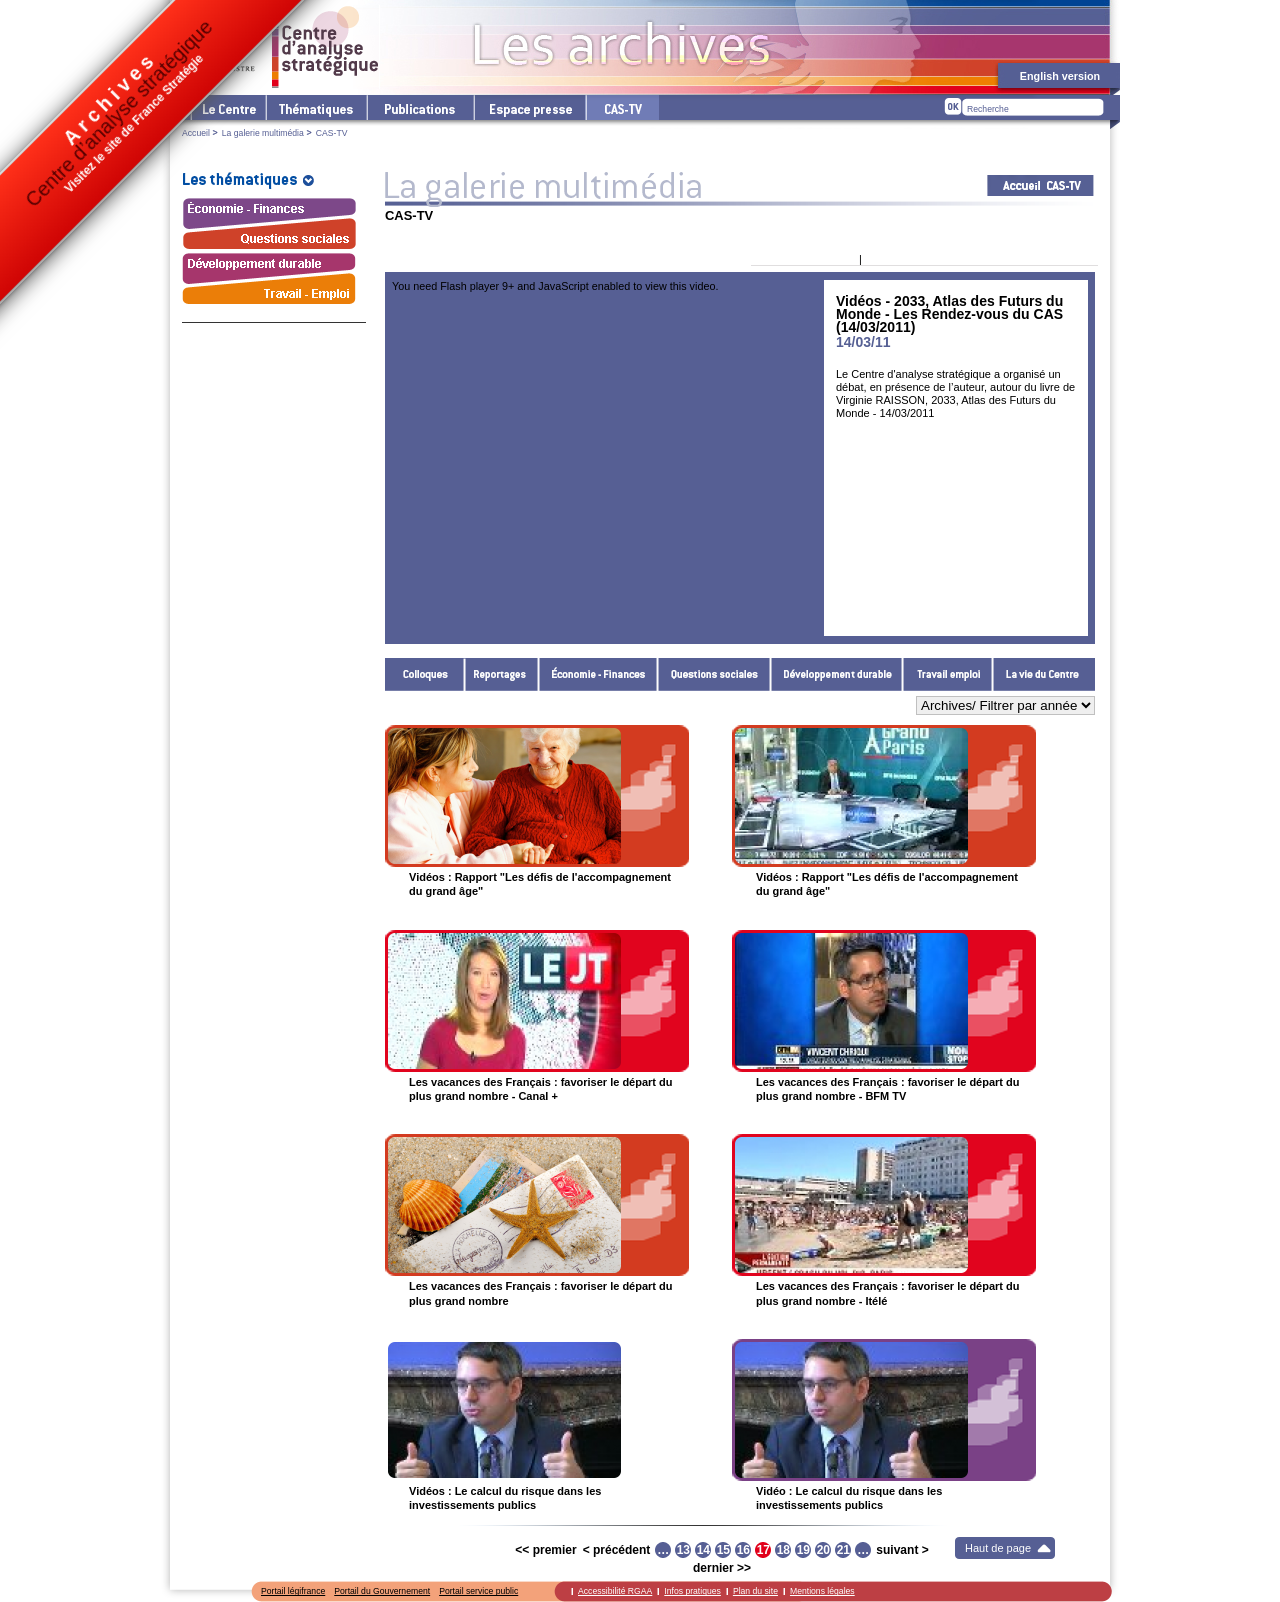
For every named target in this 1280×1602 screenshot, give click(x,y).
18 (783, 1550)
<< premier (545, 1550)
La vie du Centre (1044, 674)
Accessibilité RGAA (615, 1591)
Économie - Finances (598, 674)
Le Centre (227, 107)
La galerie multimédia (263, 133)
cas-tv (622, 107)
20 (823, 1550)
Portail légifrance (293, 1591)
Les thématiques (315, 107)
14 (703, 1550)
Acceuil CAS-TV (1040, 185)
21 (843, 1550)
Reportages (502, 674)
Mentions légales (822, 1591)
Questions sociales (714, 674)
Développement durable (837, 674)
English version (1060, 76)
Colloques (425, 674)
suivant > (902, 1550)
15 (723, 1550)
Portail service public (478, 1591)
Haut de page (998, 1548)
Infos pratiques (692, 1591)
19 (803, 1550)
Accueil (196, 133)
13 (683, 1550)
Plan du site (755, 1591)
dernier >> (722, 1568)
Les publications (419, 107)
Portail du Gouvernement (382, 1591)
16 (743, 1550)
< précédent (617, 1550)
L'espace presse (529, 107)
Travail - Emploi (948, 674)
